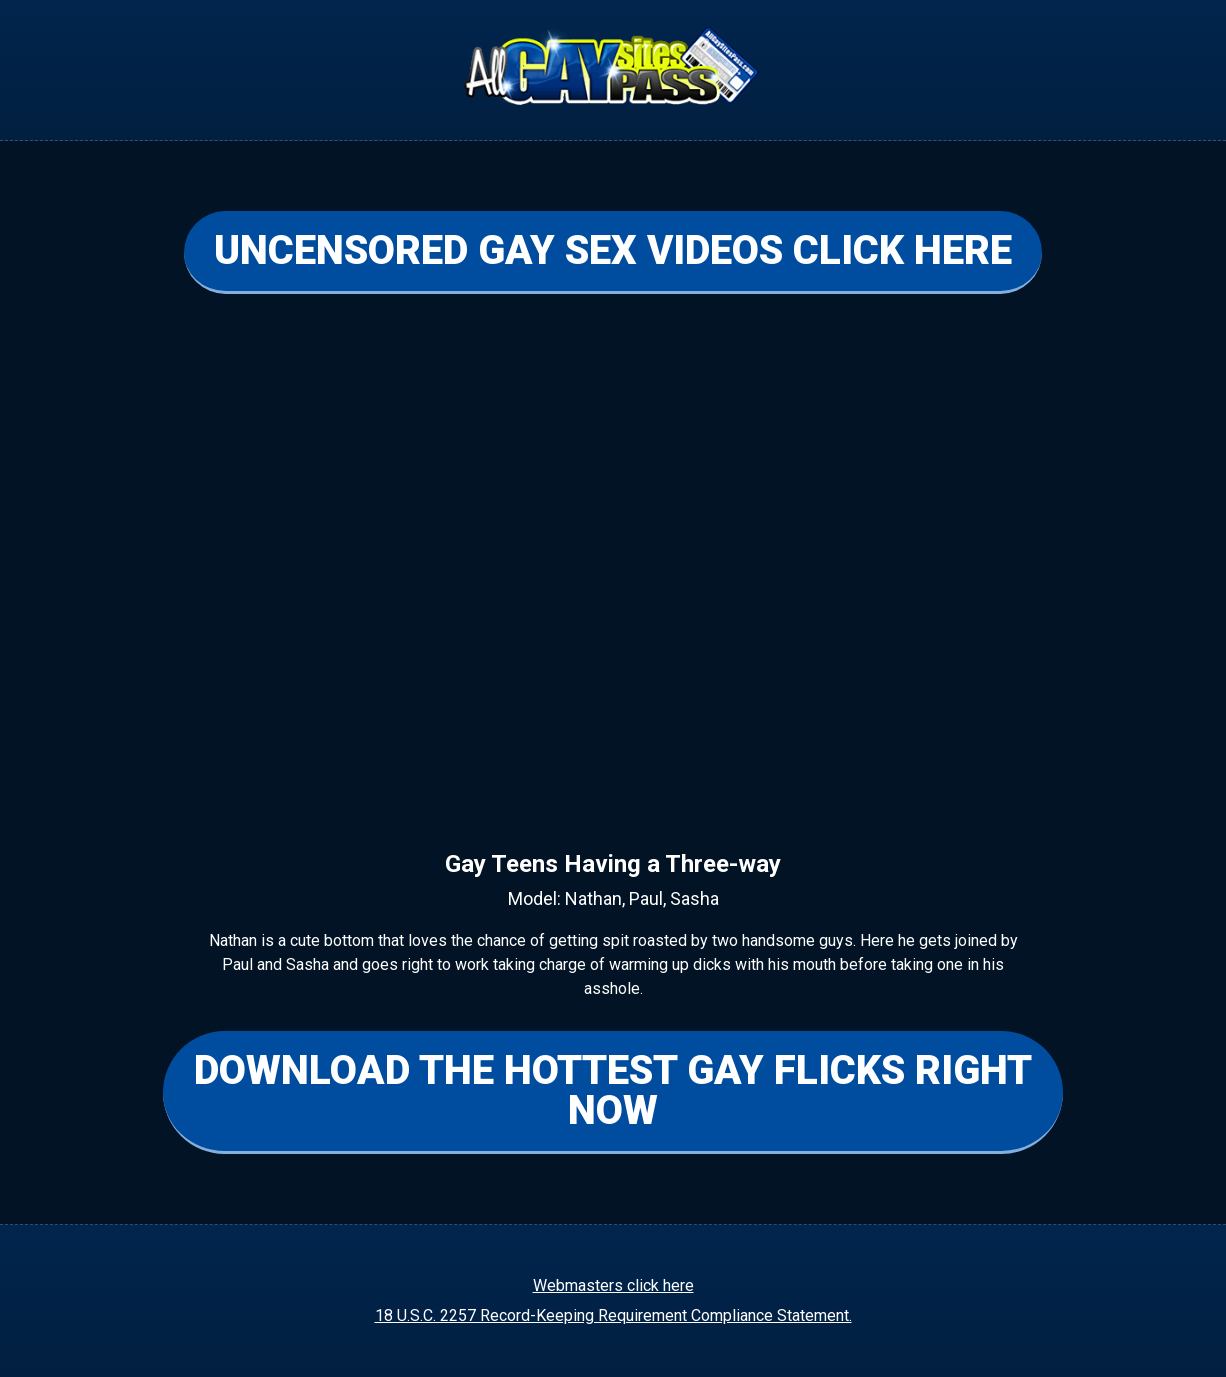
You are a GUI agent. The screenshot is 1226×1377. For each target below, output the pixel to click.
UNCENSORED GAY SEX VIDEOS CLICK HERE (613, 250)
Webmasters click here (613, 1285)
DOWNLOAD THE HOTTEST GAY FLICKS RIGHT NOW (613, 1090)
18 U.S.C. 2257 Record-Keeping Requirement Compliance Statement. (613, 1315)
